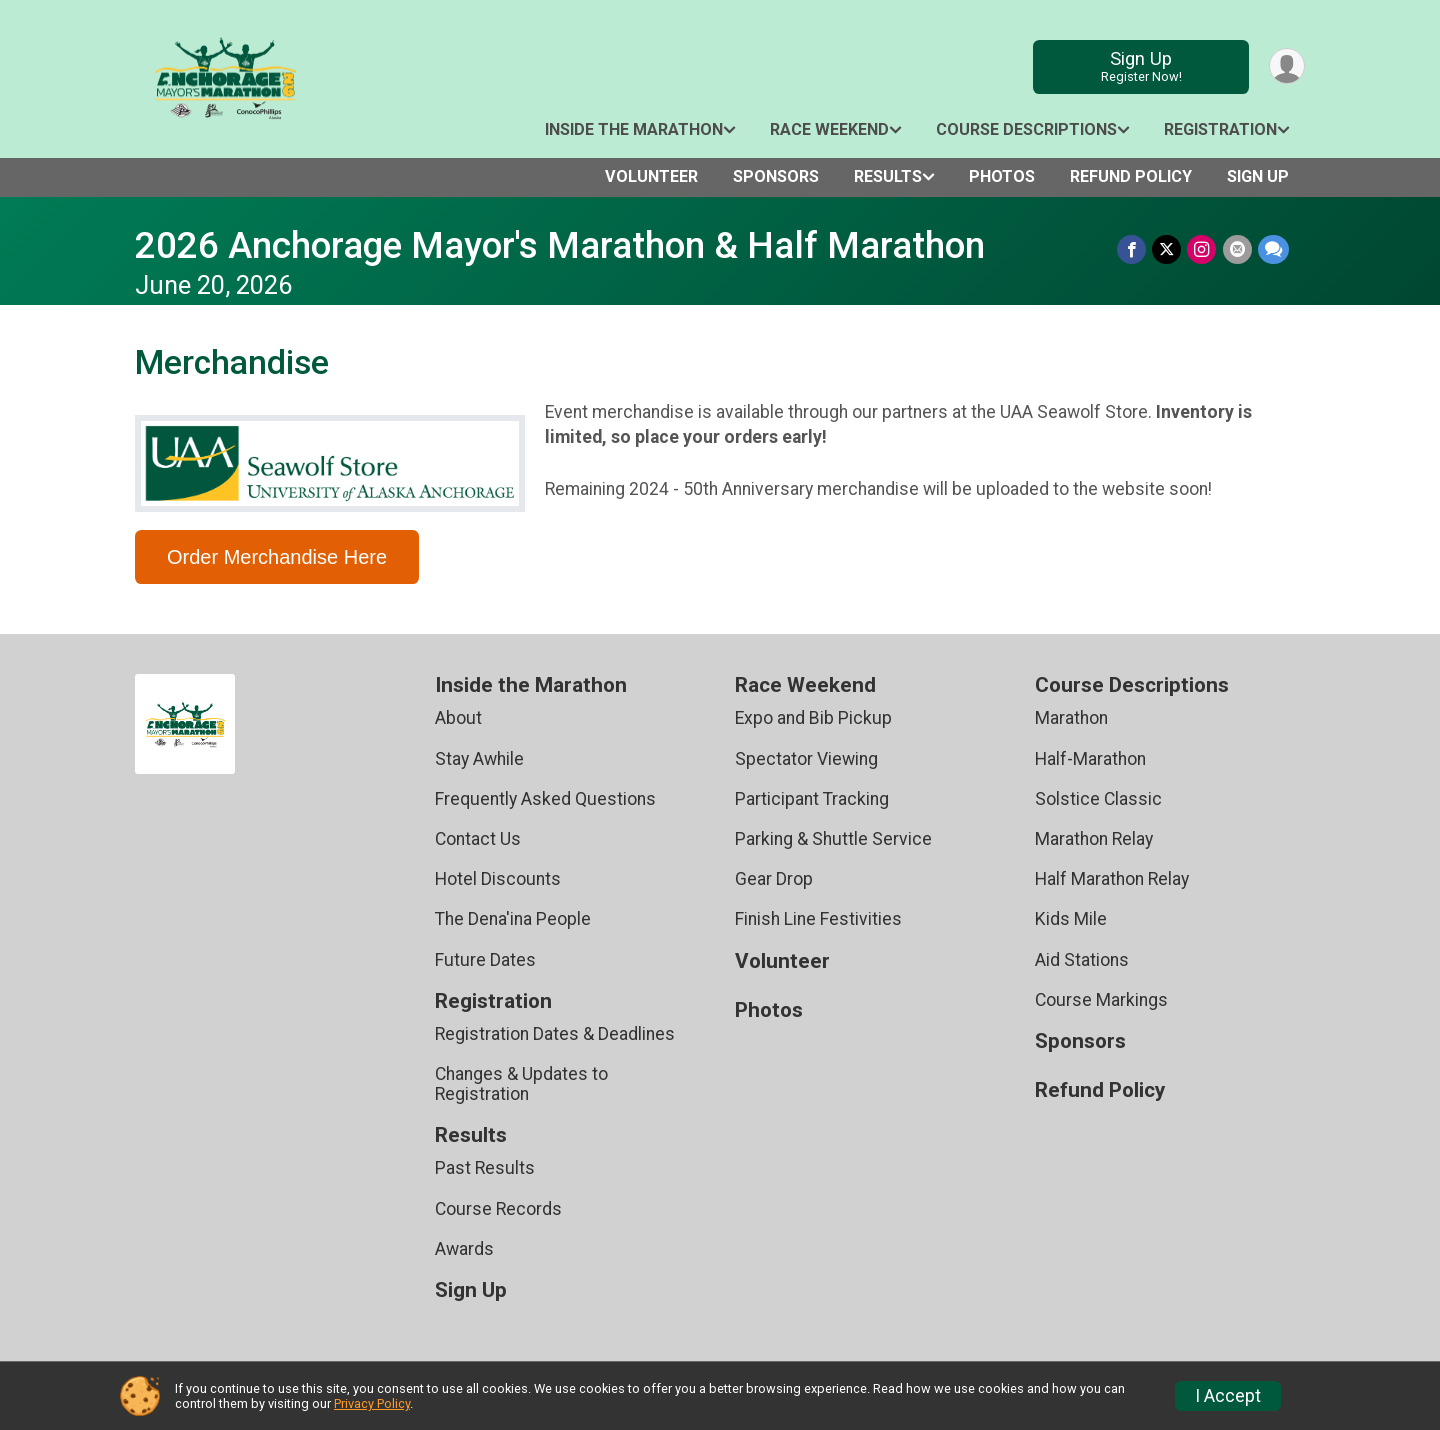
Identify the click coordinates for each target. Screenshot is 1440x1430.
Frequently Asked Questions (545, 799)
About (458, 718)
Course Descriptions (1026, 129)
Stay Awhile (479, 759)
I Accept (1228, 1396)
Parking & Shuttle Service (833, 839)
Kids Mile (1071, 919)
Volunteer (651, 176)
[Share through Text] (1273, 249)
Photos (1002, 176)
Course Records (498, 1209)
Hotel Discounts (498, 879)
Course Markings (1101, 1000)
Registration (1220, 129)
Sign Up (1140, 66)
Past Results (485, 1168)
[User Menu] (1286, 66)
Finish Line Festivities (818, 919)
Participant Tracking (812, 799)
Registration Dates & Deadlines (555, 1034)
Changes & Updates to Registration (521, 1084)
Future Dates (485, 960)
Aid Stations (1082, 960)
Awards (464, 1249)
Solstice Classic (1098, 799)
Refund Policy (1131, 176)
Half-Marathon (1090, 759)
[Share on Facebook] (1132, 249)
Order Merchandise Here (277, 557)
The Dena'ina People (513, 919)
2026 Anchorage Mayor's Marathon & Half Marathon (560, 245)
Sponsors (776, 176)
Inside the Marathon (634, 129)
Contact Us (478, 839)
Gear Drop (774, 879)
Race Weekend (829, 129)
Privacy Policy (372, 1403)
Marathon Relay (1094, 839)
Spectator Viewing (806, 759)
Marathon (1071, 718)
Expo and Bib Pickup (813, 718)
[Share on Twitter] (1167, 249)
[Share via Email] (1237, 249)
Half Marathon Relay (1112, 879)
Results (888, 176)
